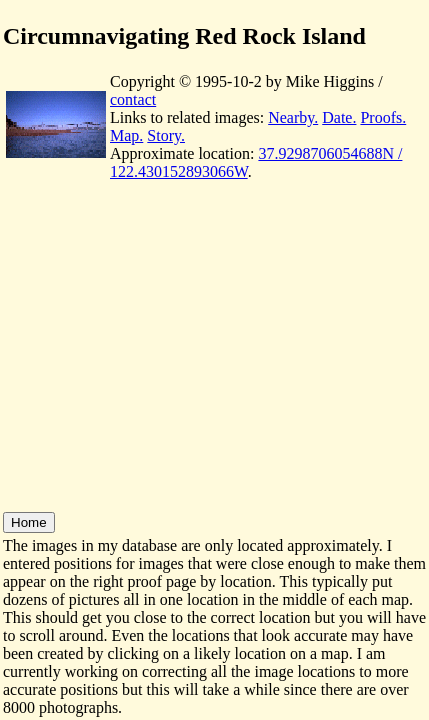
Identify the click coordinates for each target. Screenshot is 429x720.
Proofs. (383, 117)
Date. (339, 117)
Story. (166, 135)
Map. (126, 135)
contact (133, 99)
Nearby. (293, 117)
